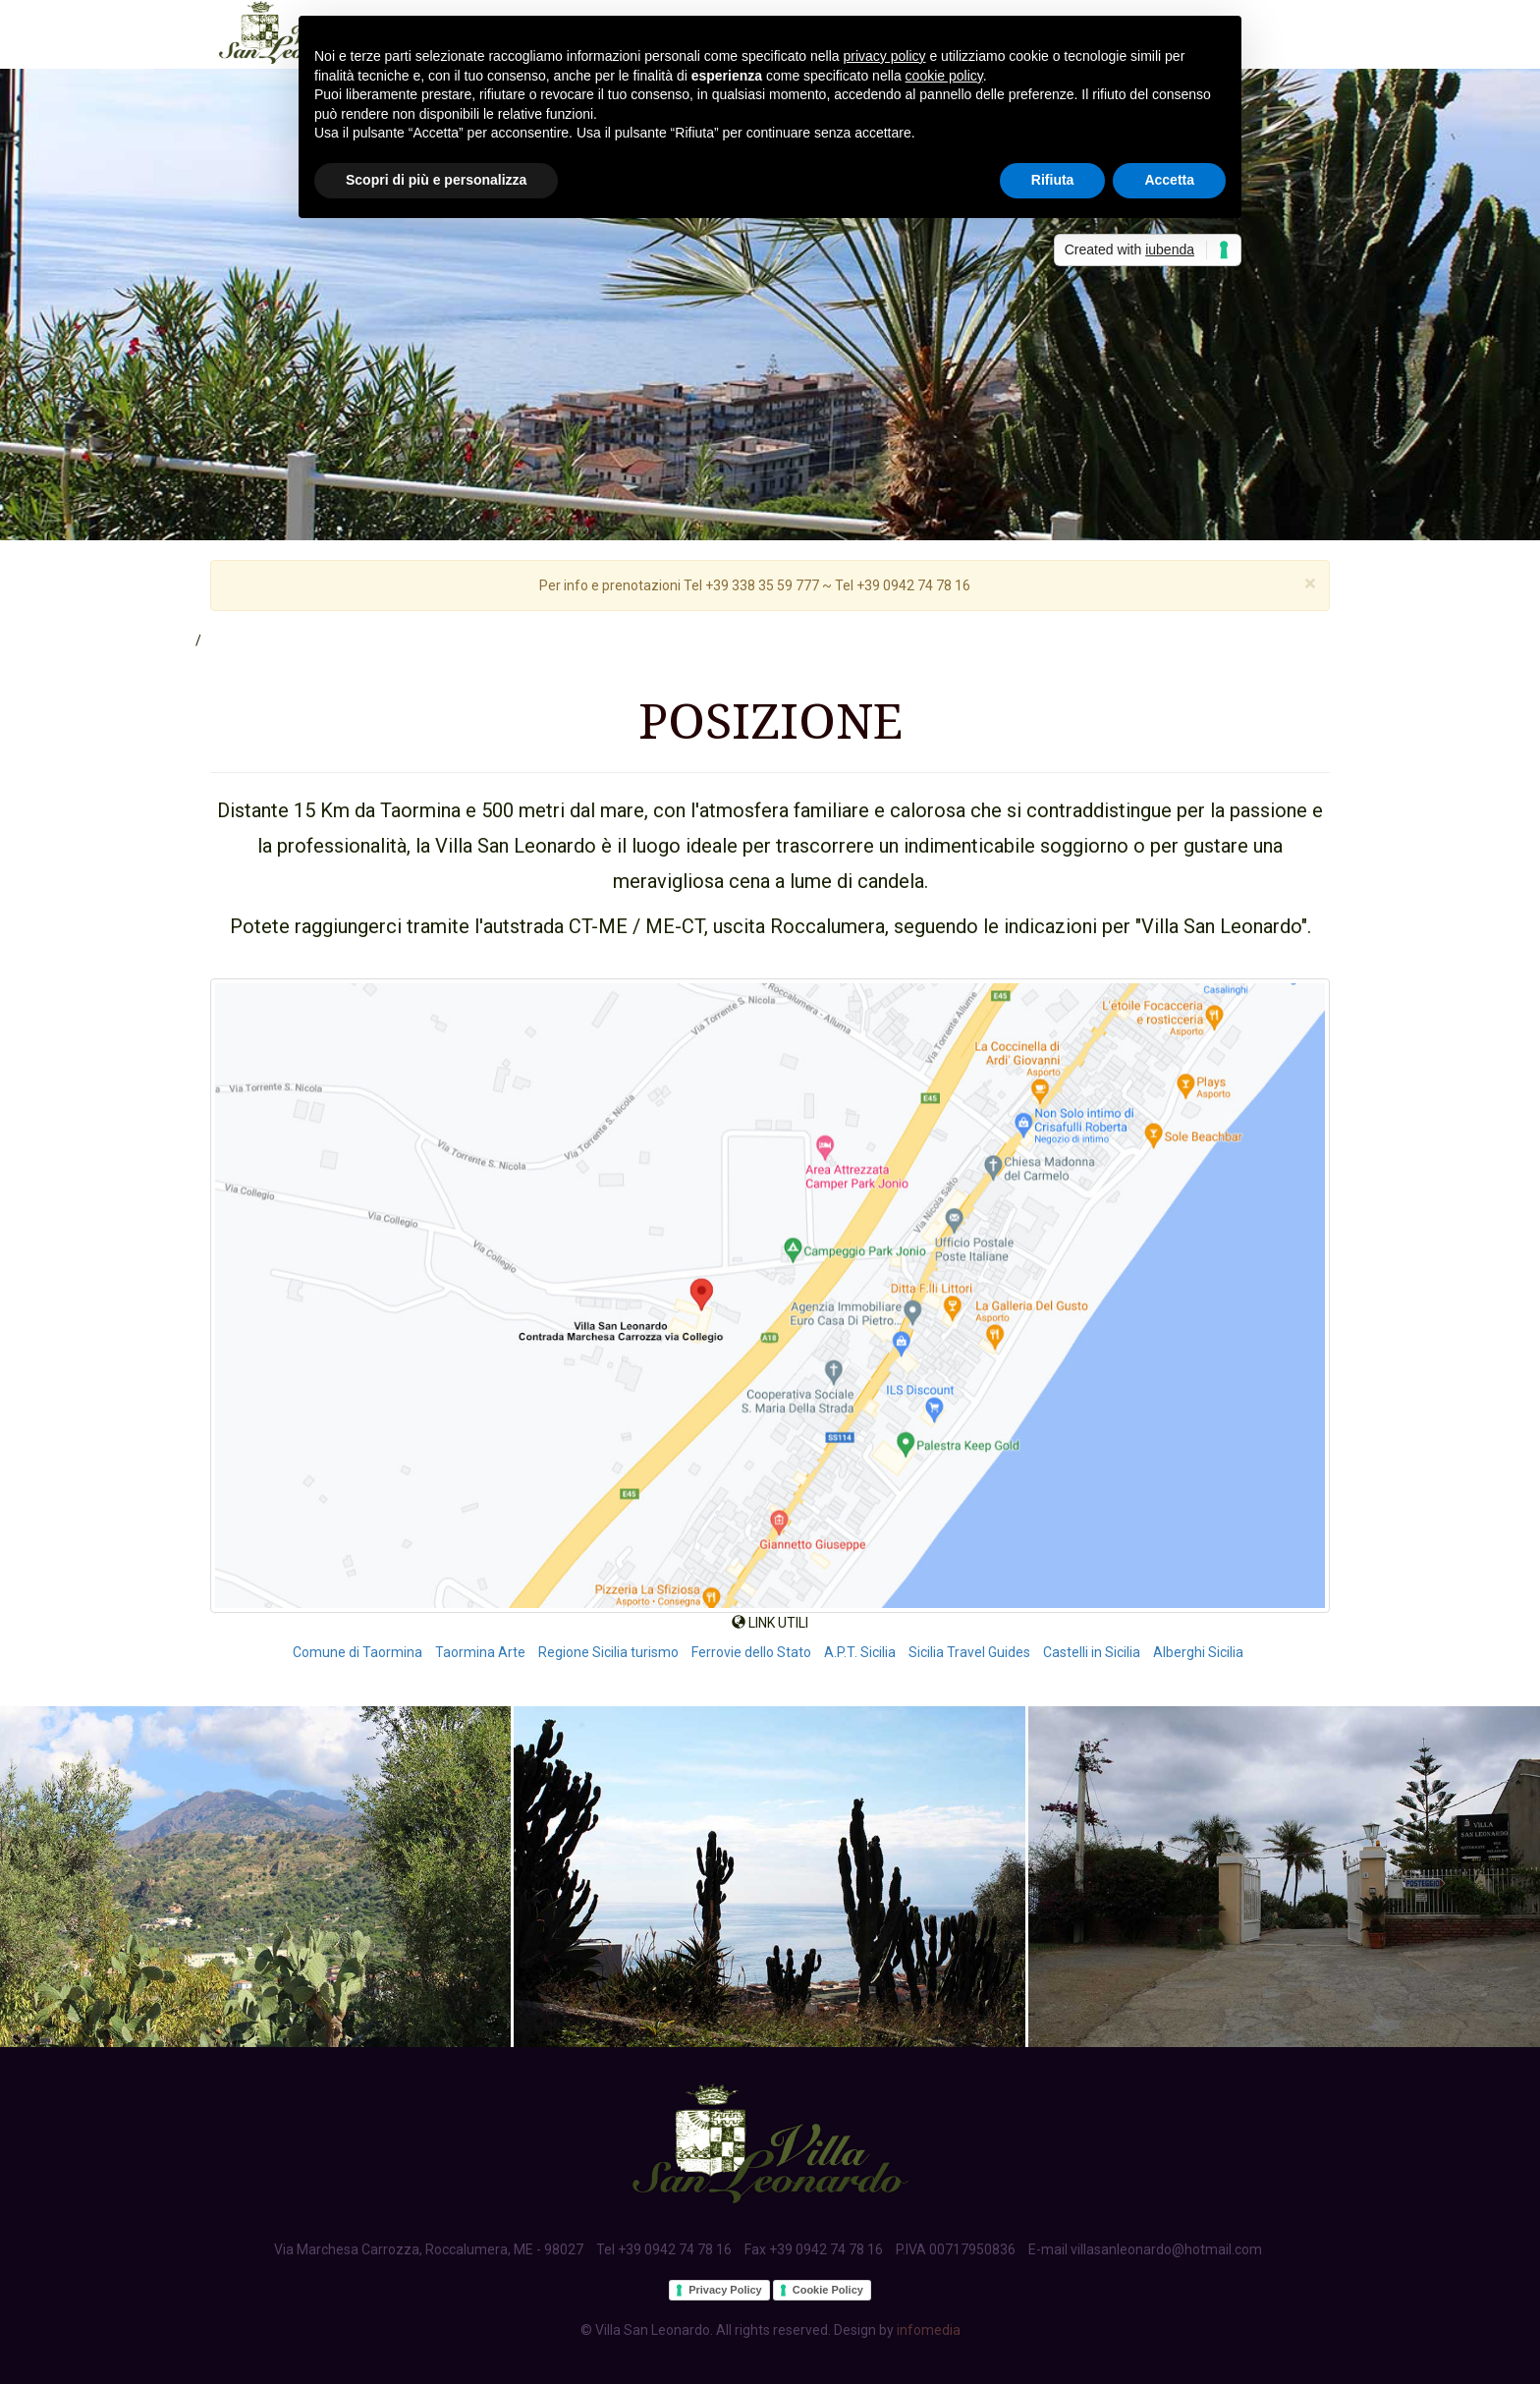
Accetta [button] (1169, 180)
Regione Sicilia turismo (608, 1652)
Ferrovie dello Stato (751, 1652)
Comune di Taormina (357, 1652)
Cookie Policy (828, 2290)
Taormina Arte (480, 1652)
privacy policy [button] (885, 56)
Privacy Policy (725, 2290)
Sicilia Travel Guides (969, 1652)
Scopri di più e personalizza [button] (436, 180)
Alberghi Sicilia (1198, 1652)
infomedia (929, 2330)
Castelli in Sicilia (1091, 1652)
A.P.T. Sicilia (860, 1652)
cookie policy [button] (944, 75)
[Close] (1309, 584)
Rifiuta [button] (1052, 180)
